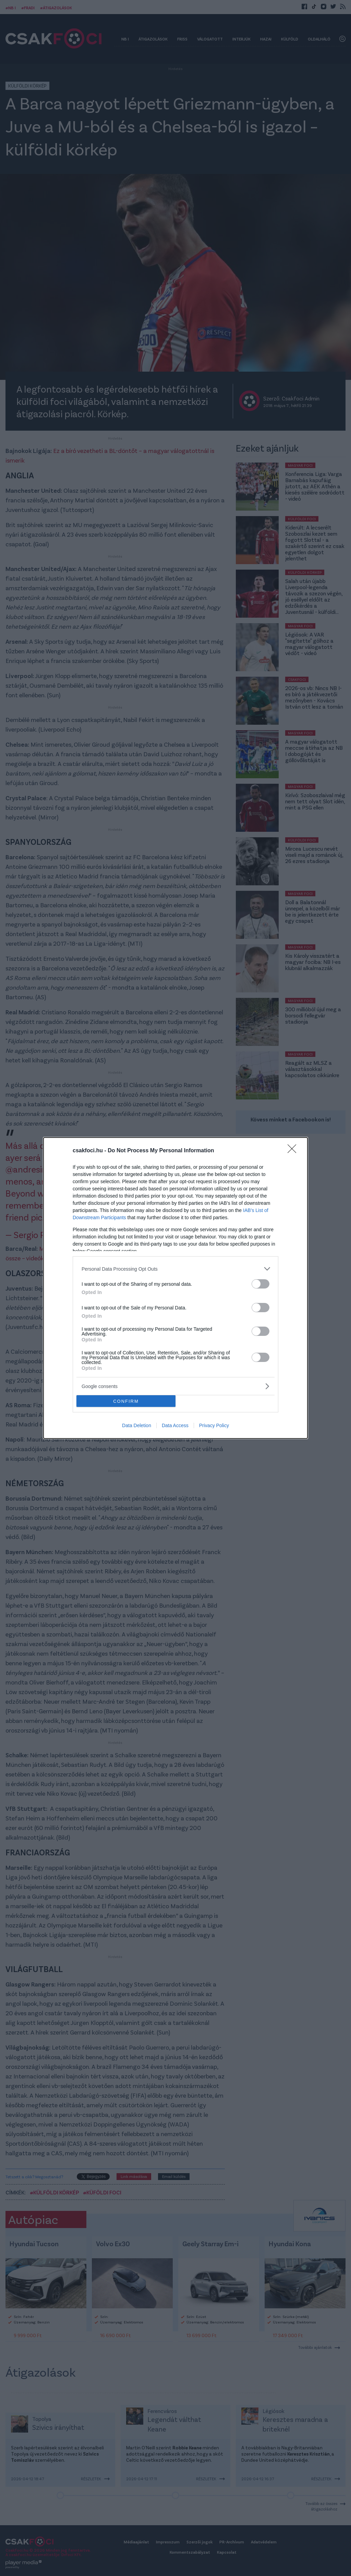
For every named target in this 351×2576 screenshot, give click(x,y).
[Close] (294, 1150)
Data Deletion (136, 1425)
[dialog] (175, 1288)
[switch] (260, 1284)
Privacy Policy (214, 1425)
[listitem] (175, 1268)
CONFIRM (126, 1401)
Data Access (175, 1425)
